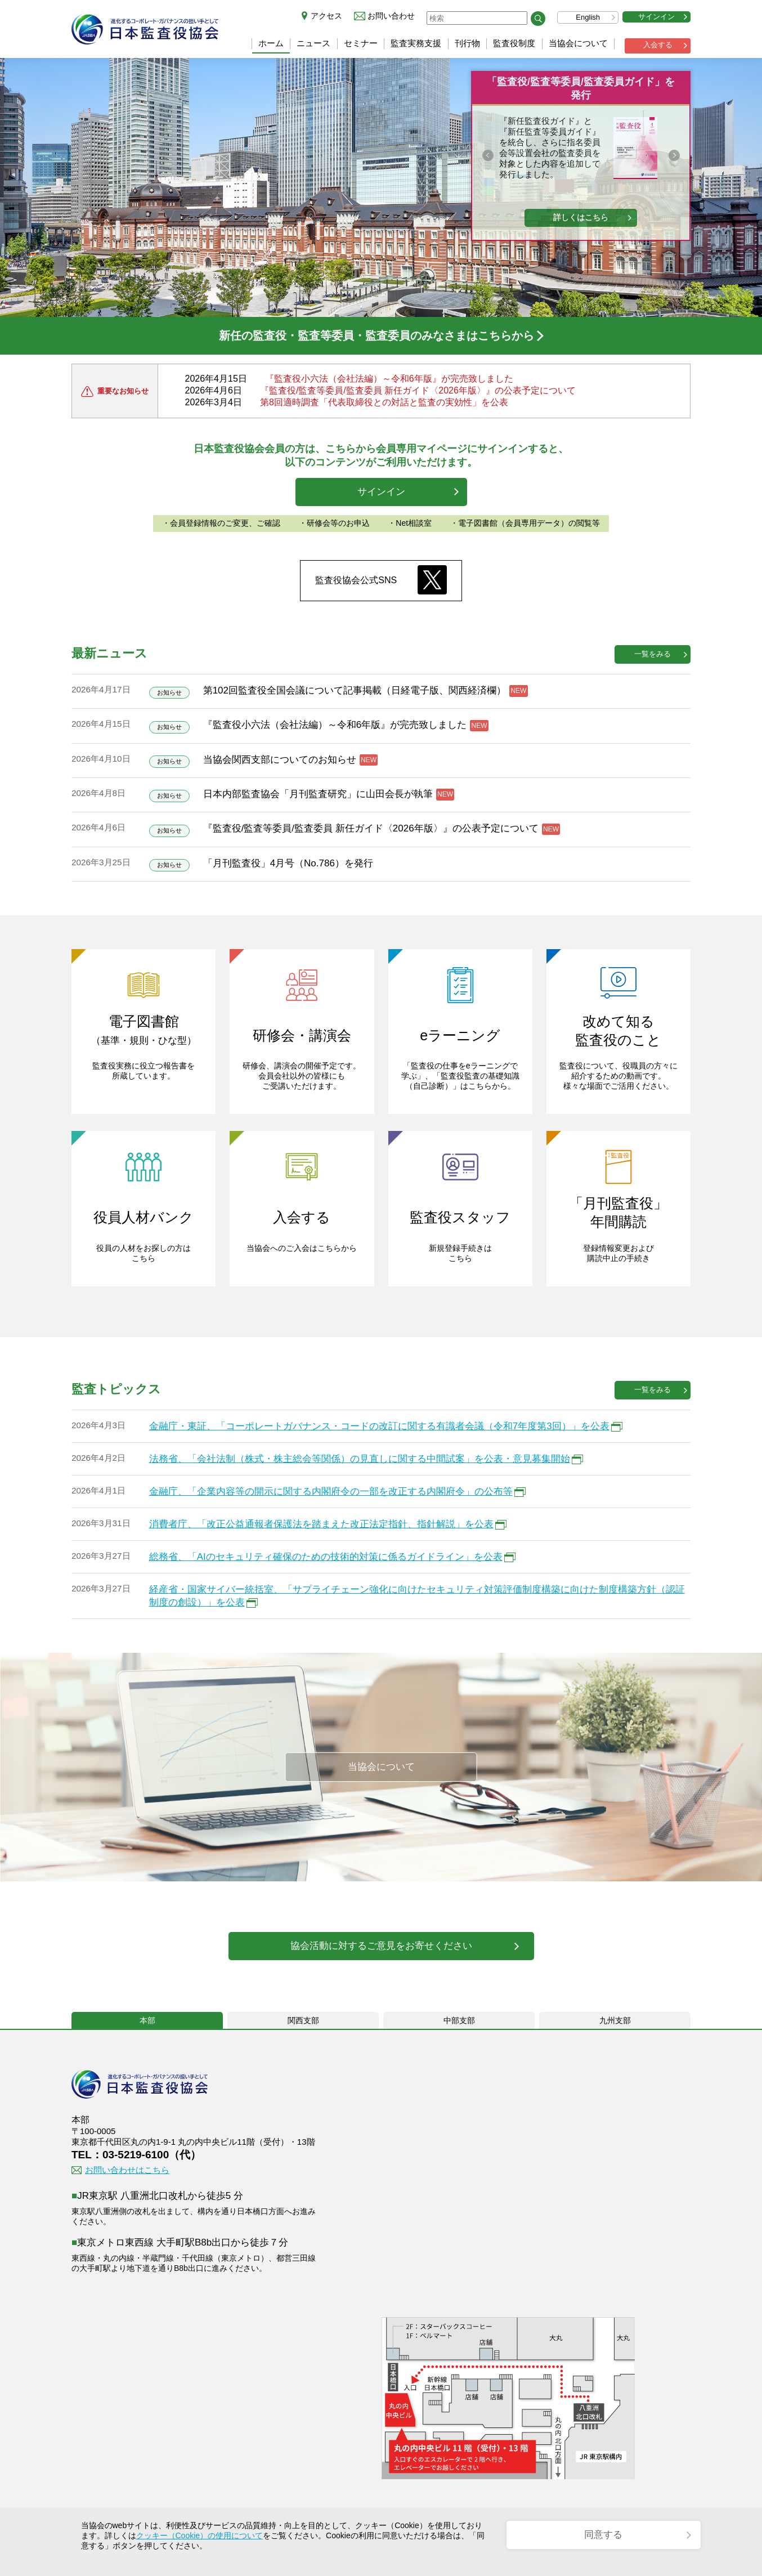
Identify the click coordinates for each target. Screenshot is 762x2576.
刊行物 (467, 43)
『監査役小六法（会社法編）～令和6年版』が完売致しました (389, 378)
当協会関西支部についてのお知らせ (279, 759)
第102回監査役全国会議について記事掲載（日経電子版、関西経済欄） (354, 690)
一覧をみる (652, 654)
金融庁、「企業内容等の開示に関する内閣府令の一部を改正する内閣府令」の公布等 (331, 1491)
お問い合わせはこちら (127, 2170)
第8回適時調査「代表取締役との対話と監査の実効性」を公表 (384, 402)
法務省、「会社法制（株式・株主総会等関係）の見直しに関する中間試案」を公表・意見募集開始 (359, 1459)
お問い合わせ (391, 15)
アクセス (326, 15)
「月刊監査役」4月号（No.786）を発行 (288, 863)
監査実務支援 (416, 43)
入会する (658, 45)
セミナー (361, 43)
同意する (603, 2534)
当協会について (578, 43)
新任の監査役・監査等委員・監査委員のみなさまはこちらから (376, 335)
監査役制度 (514, 43)
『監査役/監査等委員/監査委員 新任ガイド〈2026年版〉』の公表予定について (418, 390)
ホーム (271, 43)
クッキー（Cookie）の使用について (199, 2535)
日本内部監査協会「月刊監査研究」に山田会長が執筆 (318, 794)
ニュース (313, 43)
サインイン (656, 16)
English (588, 17)
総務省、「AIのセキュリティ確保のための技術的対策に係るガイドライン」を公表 (326, 1556)
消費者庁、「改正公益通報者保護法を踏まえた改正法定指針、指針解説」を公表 (321, 1524)
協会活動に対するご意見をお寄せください (381, 1945)
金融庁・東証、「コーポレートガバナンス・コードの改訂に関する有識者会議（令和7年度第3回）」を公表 (379, 1426)
